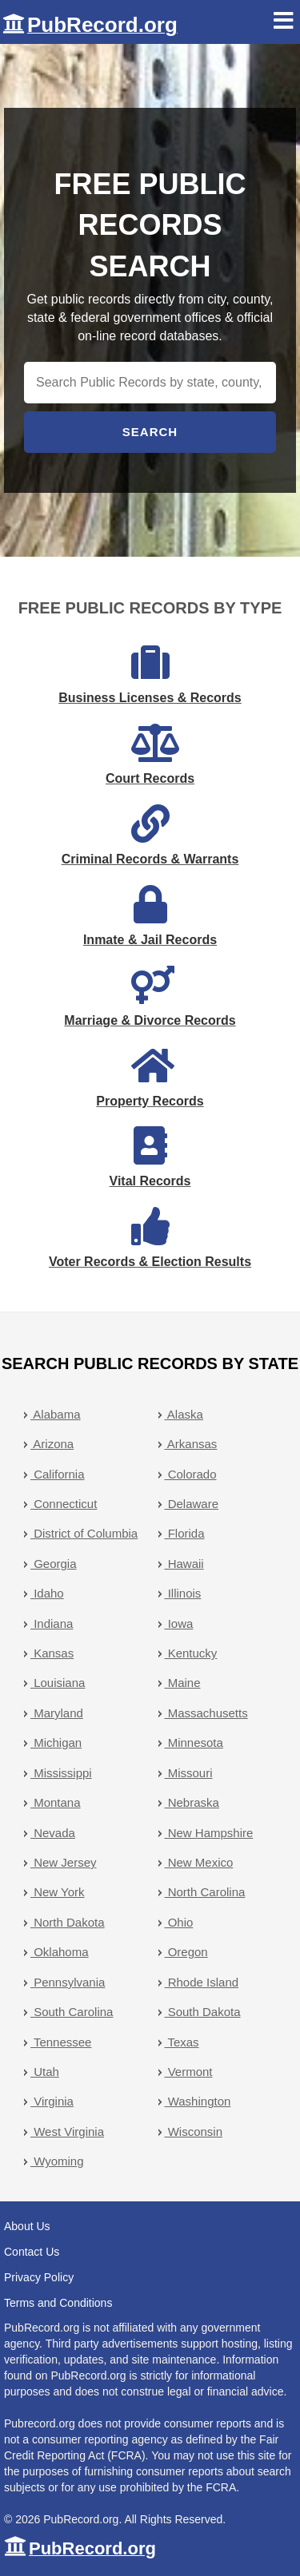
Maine (183, 1682)
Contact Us (31, 2251)
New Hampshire (209, 1833)
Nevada (52, 1833)
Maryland (56, 1713)
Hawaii (184, 1563)
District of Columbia (84, 1533)
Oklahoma (59, 1952)
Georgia (53, 1563)
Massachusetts (206, 1713)
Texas (182, 2042)
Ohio (179, 1922)
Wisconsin (194, 2131)
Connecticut (63, 1503)
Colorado (191, 1474)
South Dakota (203, 2011)
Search (150, 432)
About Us (27, 2226)
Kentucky (191, 1653)
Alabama (55, 1414)
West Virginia (67, 2131)
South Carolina (71, 2011)
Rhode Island (202, 1982)
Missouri (189, 1773)
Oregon (186, 1952)
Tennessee (60, 2042)
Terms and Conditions (58, 2302)
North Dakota (67, 1922)
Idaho (47, 1593)
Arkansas (191, 1444)
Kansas (52, 1653)
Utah (44, 2071)
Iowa (179, 1623)
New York (57, 1892)
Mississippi (61, 1773)
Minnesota (194, 1742)
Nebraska (192, 1802)
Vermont (189, 2071)
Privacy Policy (39, 2277)
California (57, 1474)
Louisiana (57, 1682)
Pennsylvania (67, 1982)
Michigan (56, 1742)
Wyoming (57, 2161)
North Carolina (205, 1892)
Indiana (51, 1623)
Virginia (52, 2101)
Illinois (183, 1593)
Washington (198, 2101)
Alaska (184, 1414)
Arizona (52, 1444)
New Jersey (63, 1862)
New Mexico (199, 1862)
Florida (185, 1533)
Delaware (192, 1503)
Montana (55, 1802)
